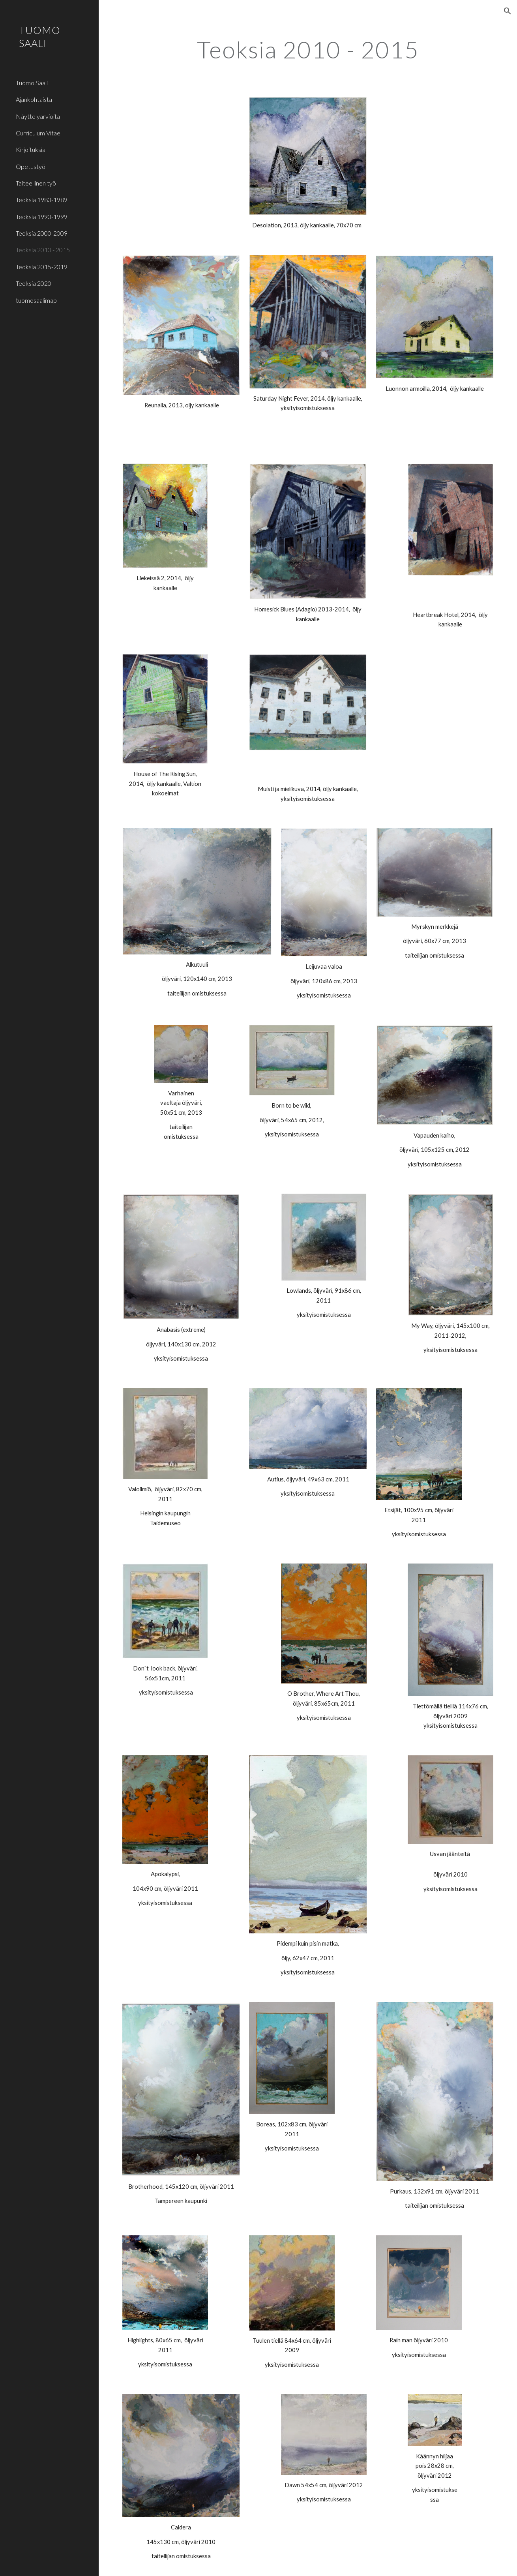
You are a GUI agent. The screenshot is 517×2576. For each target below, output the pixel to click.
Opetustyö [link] (30, 166)
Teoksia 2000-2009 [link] (41, 233)
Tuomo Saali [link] (32, 82)
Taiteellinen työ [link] (36, 183)
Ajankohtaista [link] (34, 99)
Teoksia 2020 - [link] (35, 283)
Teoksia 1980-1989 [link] (41, 199)
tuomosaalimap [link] (36, 300)
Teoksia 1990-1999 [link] (41, 216)
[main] (307, 49)
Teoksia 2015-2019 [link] (41, 266)
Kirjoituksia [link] (30, 149)
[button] (507, 11)
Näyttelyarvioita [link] (38, 116)
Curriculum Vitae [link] (38, 133)
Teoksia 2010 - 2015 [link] (43, 249)
